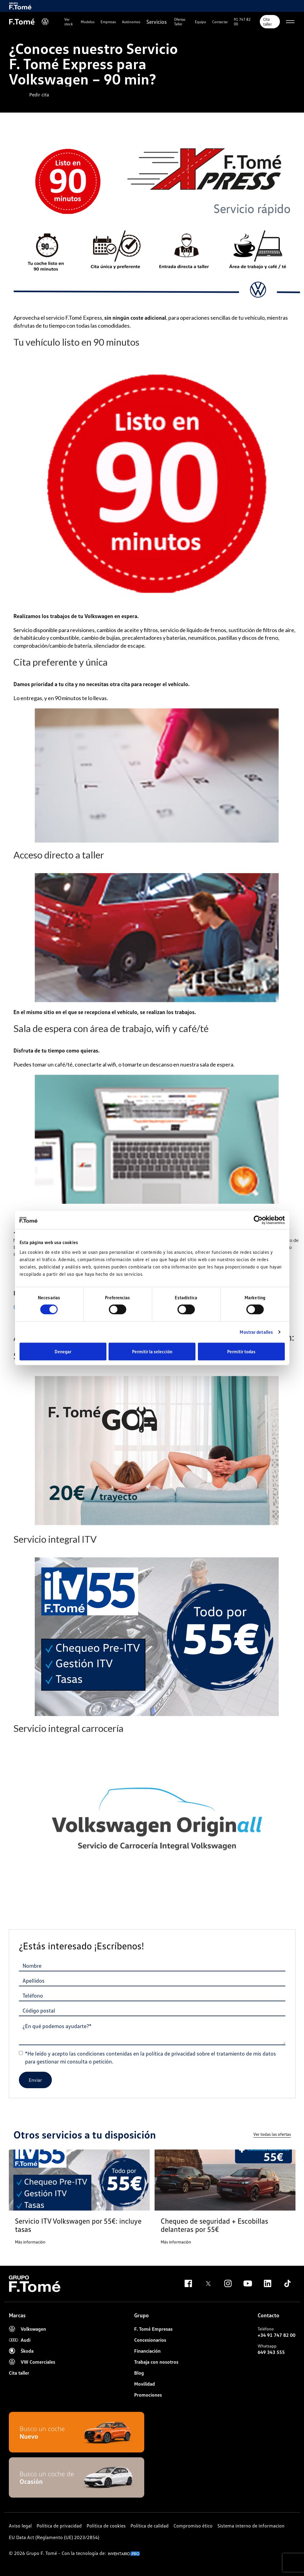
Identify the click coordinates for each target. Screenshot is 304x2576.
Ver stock (68, 21)
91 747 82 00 (242, 21)
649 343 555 (271, 2352)
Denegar (63, 1351)
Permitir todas (241, 1351)
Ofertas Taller (179, 21)
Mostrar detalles (256, 1332)
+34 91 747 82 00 (276, 2335)
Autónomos (131, 22)
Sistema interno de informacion (250, 2526)
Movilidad (144, 2384)
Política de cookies (106, 2526)
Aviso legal (20, 2526)
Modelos (88, 22)
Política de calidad (150, 2526)
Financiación (147, 2351)
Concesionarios (150, 2340)
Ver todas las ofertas (272, 2134)
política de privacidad (170, 2053)
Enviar (35, 2080)
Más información (30, 2241)
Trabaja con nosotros (156, 2362)
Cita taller (267, 22)
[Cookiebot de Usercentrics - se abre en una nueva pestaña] (258, 1220)
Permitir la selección (152, 1351)
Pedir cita (39, 95)
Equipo (200, 22)
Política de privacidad (59, 2526)
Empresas (108, 22)
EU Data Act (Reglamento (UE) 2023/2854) (54, 2537)
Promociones (148, 2395)
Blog (139, 2373)
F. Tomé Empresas (153, 2329)
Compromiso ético (193, 2526)
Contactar (220, 22)
